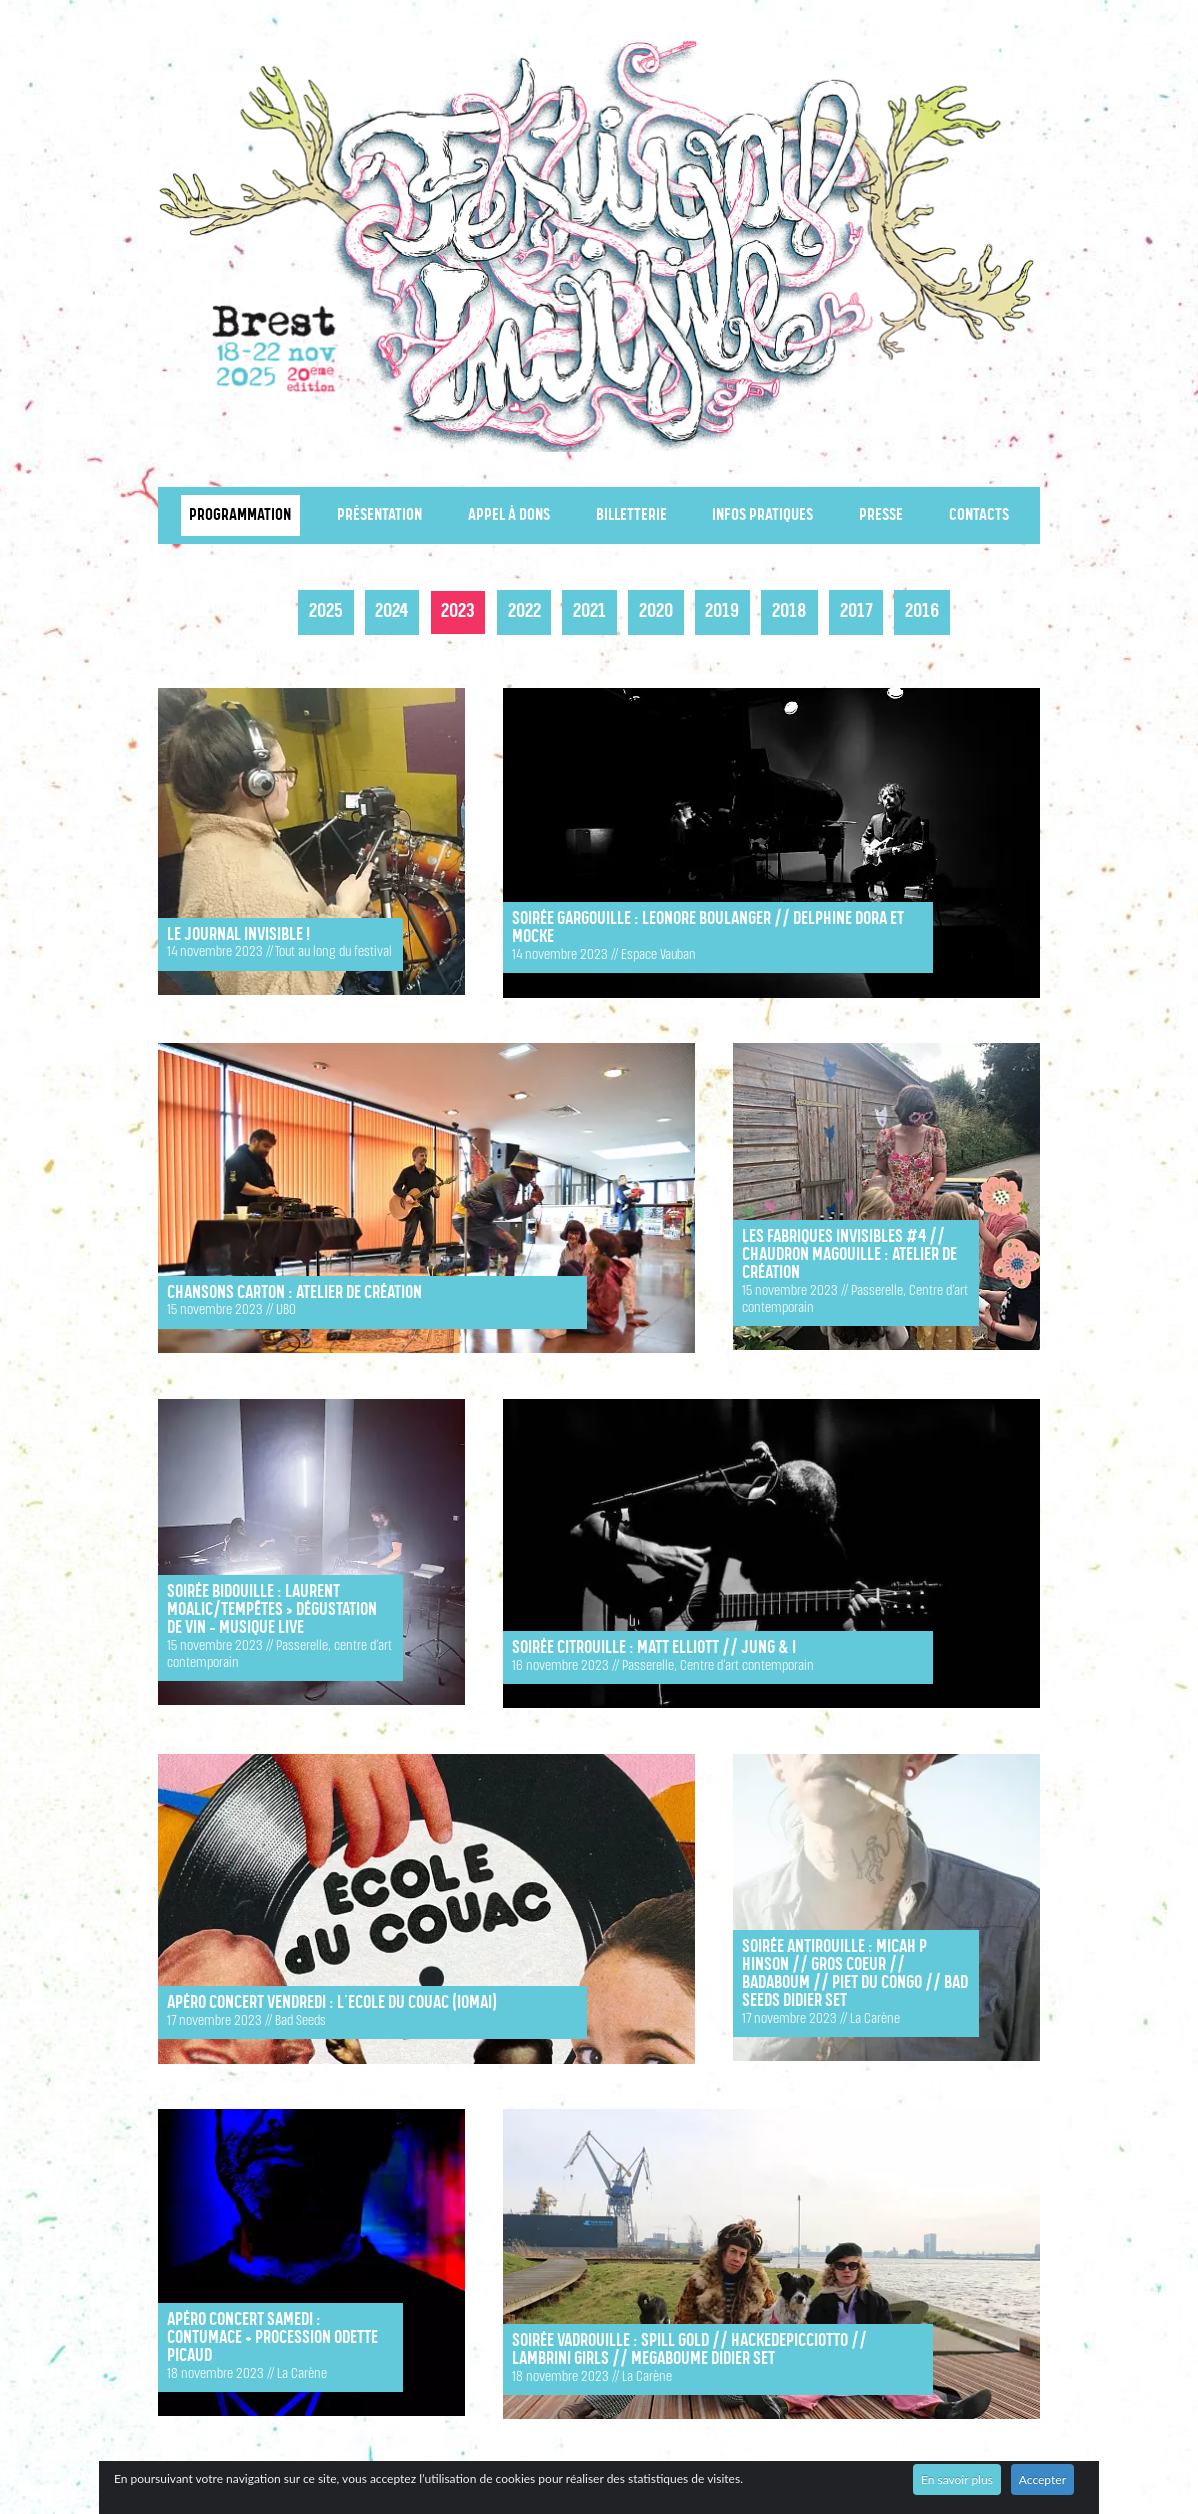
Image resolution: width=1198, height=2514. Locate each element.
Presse (881, 515)
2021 (589, 612)
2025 (326, 612)
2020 (656, 612)
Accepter (1042, 2479)
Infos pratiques (762, 515)
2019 (722, 612)
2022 (524, 612)
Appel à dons (509, 515)
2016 (922, 612)
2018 (789, 612)
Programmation (240, 515)
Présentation (379, 515)
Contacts (979, 515)
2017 (856, 612)
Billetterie (631, 515)
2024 (391, 612)
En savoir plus (957, 2479)
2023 (458, 612)
